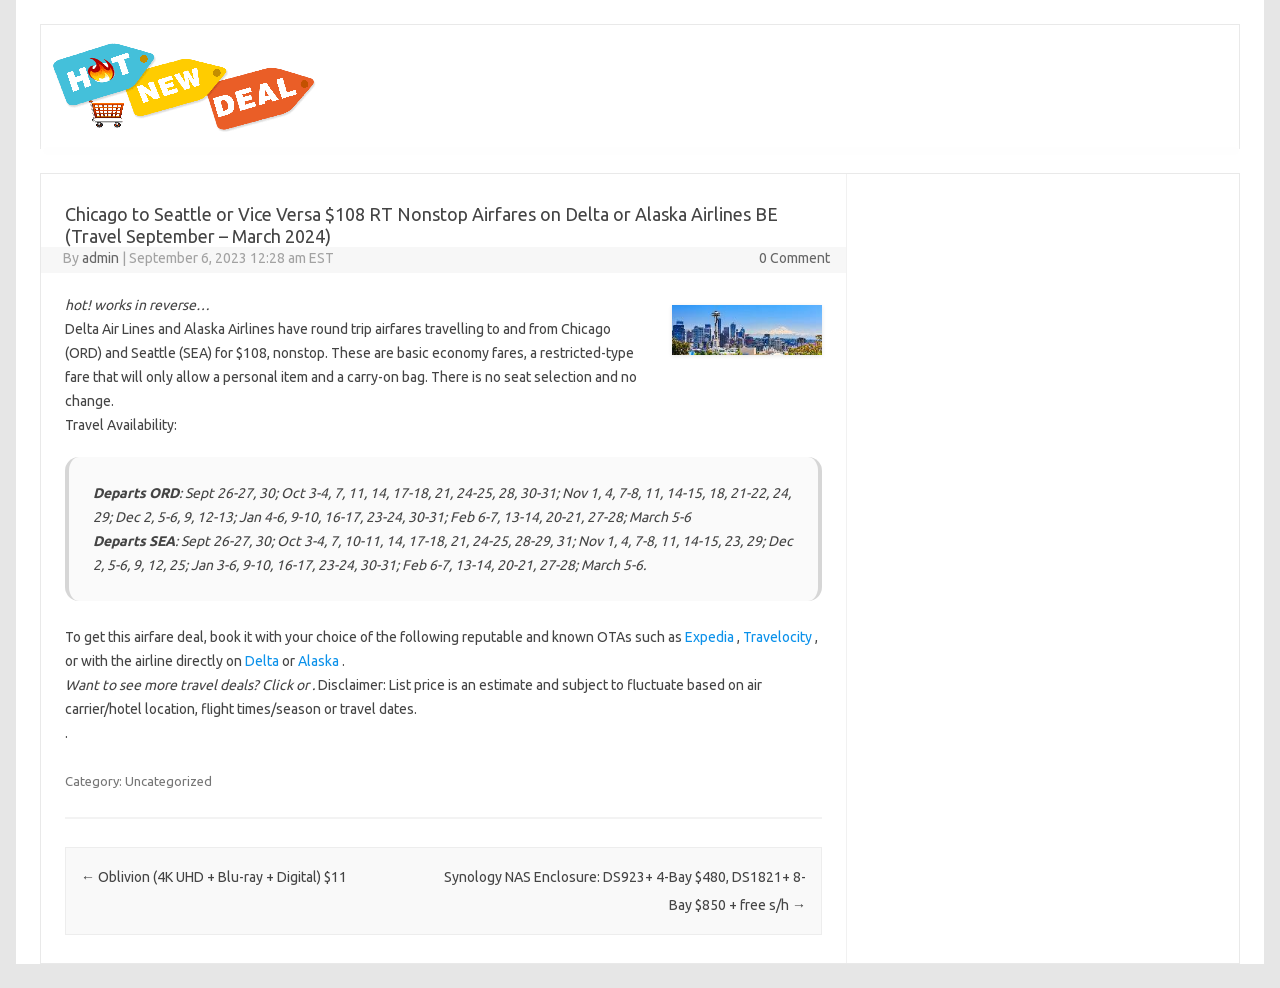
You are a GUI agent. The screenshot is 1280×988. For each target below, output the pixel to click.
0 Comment (794, 258)
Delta (262, 661)
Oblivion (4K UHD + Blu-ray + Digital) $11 (214, 877)
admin (100, 258)
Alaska (318, 661)
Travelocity (777, 637)
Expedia (709, 637)
